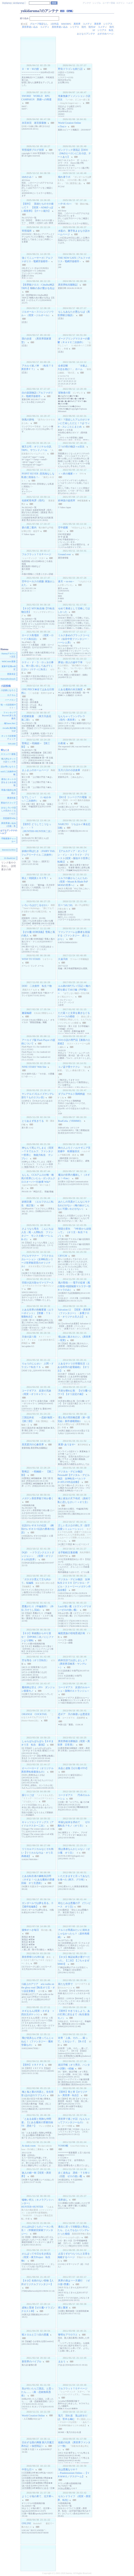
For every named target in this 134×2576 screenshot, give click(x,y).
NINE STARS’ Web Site (34, 1066)
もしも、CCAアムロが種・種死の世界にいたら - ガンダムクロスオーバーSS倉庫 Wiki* (38, 1178)
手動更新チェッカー (8, 840)
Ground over (64, 554)
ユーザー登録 (108, 3)
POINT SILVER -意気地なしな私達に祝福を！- (37, 475)
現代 (83, 27)
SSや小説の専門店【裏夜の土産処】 (74, 1042)
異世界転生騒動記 (68, 284)
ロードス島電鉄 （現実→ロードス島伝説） (37, 637)
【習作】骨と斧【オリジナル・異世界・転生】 (72, 2093)
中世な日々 (28, 2469)
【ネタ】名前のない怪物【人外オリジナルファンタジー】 (37, 2282)
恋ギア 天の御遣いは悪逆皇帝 (74, 1716)
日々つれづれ (65, 905)
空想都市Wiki (9, 818)
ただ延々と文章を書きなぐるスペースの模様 (74, 1015)
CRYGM (62, 1255)
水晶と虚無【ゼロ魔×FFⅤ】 (73, 1768)
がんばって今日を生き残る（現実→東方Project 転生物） (36, 2257)
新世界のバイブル (31, 2361)
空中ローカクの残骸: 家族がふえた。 (38, 583)
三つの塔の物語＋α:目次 (71, 446)
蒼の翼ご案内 (29, 527)
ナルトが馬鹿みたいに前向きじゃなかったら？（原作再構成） (74, 1933)
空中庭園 (63, 527)
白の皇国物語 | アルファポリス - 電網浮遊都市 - (37, 394)
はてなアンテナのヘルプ (8, 832)
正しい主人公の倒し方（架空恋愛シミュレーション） (74, 1527)
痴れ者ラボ (64, 176)
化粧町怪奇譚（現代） (34, 500)
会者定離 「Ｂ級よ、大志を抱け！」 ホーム (74, 367)
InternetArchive (9, 850)
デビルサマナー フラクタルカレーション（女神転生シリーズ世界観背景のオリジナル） (37, 1261)
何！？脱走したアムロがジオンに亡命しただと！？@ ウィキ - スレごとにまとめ (74, 423)
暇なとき (5, 750)
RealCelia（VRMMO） (70, 1120)
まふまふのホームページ (35, 770)
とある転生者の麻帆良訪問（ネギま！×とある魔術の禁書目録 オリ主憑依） (37, 1879)
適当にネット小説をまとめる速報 (8, 782)
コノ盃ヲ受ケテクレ (69, 1066)
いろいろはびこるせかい (35, 905)
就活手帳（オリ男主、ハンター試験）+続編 (74, 2066)
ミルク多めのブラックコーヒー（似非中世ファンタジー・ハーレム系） (74, 639)
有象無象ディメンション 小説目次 (74, 98)
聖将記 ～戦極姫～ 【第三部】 (35, 745)
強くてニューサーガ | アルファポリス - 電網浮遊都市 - (37, 259)
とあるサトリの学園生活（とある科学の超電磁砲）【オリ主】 (74, 1367)
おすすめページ (105, 33)
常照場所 (27, 230)
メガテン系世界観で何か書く (38, 1498)
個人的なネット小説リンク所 (8, 760)
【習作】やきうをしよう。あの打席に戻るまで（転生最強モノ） (74, 2014)
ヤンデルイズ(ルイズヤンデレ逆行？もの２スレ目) (37, 1095)
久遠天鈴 (63, 959)
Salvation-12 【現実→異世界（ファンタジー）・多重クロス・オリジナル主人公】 (74, 1313)
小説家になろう (8, 690)
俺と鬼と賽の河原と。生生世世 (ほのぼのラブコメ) (37, 2093)
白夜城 (61, 743)
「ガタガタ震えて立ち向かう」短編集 (36, 1581)
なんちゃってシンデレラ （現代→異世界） (72, 718)
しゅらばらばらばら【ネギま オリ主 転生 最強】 (38, 1743)
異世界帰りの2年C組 (33, 1957)
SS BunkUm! (10, 858)
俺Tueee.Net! (10, 723)
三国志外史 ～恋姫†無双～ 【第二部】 (39, 1419)
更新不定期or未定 (9, 668)
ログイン (120, 3)
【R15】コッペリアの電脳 (72, 797)
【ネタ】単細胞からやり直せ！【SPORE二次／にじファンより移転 (37, 1637)
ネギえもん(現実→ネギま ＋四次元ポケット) (37, 2012)
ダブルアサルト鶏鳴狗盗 (71, 1093)
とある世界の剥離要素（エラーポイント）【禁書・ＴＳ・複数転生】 (37, 1313)
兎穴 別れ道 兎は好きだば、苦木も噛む (72, 2417)
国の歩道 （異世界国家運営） (36, 340)
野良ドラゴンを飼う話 (70, 69)
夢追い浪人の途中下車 (70, 662)
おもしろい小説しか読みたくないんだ (8, 810)
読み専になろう (8, 766)
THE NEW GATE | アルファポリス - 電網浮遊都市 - (74, 259)
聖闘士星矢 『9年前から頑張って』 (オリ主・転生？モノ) (74, 1232)
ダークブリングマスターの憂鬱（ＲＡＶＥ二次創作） (74, 340)
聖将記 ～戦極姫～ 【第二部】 (37, 1473)
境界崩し (63, 2199)
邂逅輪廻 (27, 1013)
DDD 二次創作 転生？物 (37, 985)
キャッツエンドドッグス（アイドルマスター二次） (37, 1824)
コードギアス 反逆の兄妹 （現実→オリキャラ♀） (37, 1392)
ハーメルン (10, 700)
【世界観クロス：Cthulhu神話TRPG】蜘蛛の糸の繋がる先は (38, 286)
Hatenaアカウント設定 (9, 655)
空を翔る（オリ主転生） (35, 1660)
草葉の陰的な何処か (8, 791)
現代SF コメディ (97, 27)
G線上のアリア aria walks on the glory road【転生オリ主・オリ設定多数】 (38, 1987)
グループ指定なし (39, 24)
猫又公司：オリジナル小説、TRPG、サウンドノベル (37, 448)
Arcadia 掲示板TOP (9, 729)
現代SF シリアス (103, 28)
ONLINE (26, 2523)
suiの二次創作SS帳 (8, 773)
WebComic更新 (9, 661)
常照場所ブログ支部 (33, 149)
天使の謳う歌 (29, 1336)
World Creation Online (33, 2415)
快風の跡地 (28, 419)
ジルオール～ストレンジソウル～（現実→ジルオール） (37, 313)
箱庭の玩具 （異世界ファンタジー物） (74, 2444)
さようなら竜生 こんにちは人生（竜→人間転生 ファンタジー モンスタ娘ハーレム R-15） (38, 1234)
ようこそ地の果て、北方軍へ (38, 2496)
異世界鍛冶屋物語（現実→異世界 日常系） (74, 1743)
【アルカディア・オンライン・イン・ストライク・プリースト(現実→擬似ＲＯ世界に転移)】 (74, 856)
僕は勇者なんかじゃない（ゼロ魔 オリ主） (74, 1851)
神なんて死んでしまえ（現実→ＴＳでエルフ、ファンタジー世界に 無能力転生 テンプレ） (37, 1153)
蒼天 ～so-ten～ (66, 581)
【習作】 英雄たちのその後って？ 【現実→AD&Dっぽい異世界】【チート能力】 (37, 207)
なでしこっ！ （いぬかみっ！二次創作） (36, 799)
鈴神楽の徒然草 (66, 500)
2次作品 (55, 24)
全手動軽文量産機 (68, 1552)
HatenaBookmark (8, 679)
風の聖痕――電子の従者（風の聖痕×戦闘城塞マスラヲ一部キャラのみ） (74, 1286)
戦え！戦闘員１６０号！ (35, 878)
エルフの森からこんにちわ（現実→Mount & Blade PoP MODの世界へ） (73, 881)
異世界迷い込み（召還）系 (8, 825)
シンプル (96, 3)
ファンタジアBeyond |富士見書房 (9, 715)
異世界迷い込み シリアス (65, 27)
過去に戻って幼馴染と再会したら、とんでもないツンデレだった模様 (74, 2230)
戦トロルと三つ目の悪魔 (35, 2334)
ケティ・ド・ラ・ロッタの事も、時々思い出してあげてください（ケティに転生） (37, 666)
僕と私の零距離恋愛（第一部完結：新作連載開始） (74, 1419)
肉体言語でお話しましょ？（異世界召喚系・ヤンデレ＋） (72, 1664)
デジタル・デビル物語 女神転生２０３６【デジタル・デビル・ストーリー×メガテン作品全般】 (74, 1584)
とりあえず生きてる (33, 1120)
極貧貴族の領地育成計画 (71, 1633)
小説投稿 (6, 686)
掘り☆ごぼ (28, 1795)
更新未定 (11, 674)
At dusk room (29, 2145)
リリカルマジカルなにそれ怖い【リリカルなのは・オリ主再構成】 (37, 1852)
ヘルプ (129, 3)
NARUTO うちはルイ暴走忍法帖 (74, 826)
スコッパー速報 (8, 754)
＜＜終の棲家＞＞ (68, 473)
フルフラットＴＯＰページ (36, 554)
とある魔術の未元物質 (70, 689)
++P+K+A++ (65, 203)
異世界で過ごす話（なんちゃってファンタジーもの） (74, 2120)
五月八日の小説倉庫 (69, 770)
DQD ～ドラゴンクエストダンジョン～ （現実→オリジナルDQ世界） (37, 1556)
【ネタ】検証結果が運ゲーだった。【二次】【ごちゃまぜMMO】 (74, 1960)
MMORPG (66, 24)
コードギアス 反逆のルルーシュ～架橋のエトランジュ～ (74, 1689)
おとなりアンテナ (86, 33)
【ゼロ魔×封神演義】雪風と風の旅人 (38, 934)
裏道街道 (11, 798)
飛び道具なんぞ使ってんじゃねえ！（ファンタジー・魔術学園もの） (37, 2041)
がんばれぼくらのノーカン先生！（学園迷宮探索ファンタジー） (37, 2230)
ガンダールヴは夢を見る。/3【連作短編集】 (37, 1905)
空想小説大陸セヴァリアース (38, 1282)
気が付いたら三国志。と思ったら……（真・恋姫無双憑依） (37, 2392)
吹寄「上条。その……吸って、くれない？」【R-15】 (73, 2039)
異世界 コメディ (83, 24)
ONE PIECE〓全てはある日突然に (37, 691)
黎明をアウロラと (68, 2334)
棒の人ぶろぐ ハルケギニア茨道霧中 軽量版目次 (74, 1149)
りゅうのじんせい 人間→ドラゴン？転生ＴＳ (37, 1365)
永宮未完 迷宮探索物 (34, 122)
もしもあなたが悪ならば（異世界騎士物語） (74, 313)
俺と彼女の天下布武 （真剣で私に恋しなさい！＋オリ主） (74, 1500)
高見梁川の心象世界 (33, 1444)
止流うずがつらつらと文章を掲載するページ (74, 2255)
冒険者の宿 (64, 392)
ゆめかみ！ (28, 176)
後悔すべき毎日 (30, 1930)
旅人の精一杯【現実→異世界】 (36, 2174)
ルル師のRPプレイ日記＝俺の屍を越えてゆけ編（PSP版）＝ (74, 989)
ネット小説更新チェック (8, 737)
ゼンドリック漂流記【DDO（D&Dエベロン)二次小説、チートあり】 (74, 153)
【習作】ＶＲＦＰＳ (33, 2064)
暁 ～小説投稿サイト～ (8, 706)
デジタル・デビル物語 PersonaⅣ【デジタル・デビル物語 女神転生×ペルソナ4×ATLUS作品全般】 (74, 1476)
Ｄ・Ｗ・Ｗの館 (30, 69)
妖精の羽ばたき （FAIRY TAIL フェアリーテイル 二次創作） (38, 853)
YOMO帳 (63, 2145)
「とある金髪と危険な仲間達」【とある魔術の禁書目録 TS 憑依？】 (38, 2122)
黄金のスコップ (8, 803)
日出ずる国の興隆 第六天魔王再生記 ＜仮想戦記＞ (37, 2444)
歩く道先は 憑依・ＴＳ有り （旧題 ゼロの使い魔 (75, 2174)
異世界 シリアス (103, 24)
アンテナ (87, 3)
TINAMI (12, 744)
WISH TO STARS (31, 959)
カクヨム (11, 695)
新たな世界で (65, 1983)
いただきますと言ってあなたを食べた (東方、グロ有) (74, 1878)
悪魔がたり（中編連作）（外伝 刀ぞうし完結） (37, 1608)
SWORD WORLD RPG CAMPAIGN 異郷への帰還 (36, 98)
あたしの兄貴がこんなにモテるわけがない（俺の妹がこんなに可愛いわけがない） (74, 1205)
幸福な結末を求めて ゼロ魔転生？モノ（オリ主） (74, 1824)
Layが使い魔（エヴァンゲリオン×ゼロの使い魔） (74, 1608)
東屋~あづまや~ (67, 1444)
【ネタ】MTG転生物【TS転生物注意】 (38, 610)
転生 (111, 30)
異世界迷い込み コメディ (35, 27)
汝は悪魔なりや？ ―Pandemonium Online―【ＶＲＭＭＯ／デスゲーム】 (74, 2473)
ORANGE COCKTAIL (34, 1714)
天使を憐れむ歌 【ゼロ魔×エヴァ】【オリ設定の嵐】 (74, 1392)
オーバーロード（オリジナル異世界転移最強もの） (37, 1770)
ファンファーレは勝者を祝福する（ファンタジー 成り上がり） (74, 935)
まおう (61, 2361)
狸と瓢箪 (63, 2307)
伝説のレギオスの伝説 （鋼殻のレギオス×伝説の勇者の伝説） (37, 1529)
